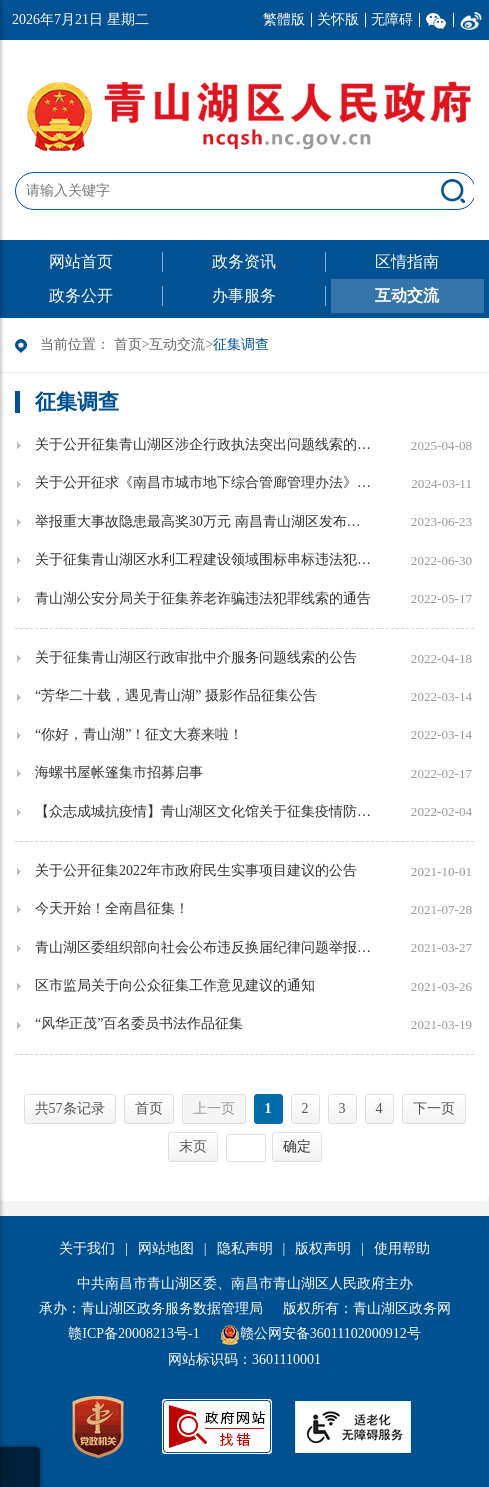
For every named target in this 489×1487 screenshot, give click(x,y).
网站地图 (166, 1248)
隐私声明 (245, 1248)
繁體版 (284, 19)
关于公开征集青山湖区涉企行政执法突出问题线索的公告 (204, 444)
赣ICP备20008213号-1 (133, 1333)
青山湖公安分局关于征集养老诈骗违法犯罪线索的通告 (203, 598)
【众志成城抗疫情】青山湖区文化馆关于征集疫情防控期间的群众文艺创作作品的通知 (204, 811)
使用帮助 (402, 1248)
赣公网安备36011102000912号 (330, 1333)
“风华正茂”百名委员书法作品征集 (139, 1023)
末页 (193, 1146)
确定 (297, 1146)
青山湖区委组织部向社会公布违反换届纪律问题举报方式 (204, 947)
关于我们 (87, 1248)
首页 (128, 344)
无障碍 (392, 19)
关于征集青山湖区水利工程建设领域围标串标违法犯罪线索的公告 (204, 559)
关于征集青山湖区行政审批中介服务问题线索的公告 (196, 657)
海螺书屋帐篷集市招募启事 (119, 772)
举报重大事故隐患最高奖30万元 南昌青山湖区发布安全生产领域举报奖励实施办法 (204, 521)
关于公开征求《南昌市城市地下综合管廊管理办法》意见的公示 (204, 482)
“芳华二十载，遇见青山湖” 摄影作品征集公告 (176, 695)
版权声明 (323, 1248)
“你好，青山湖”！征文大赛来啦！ (139, 734)
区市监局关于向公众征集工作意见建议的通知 (175, 985)
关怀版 (338, 19)
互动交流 (177, 344)
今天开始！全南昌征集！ (112, 908)
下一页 (434, 1108)
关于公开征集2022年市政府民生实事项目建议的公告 (196, 870)
